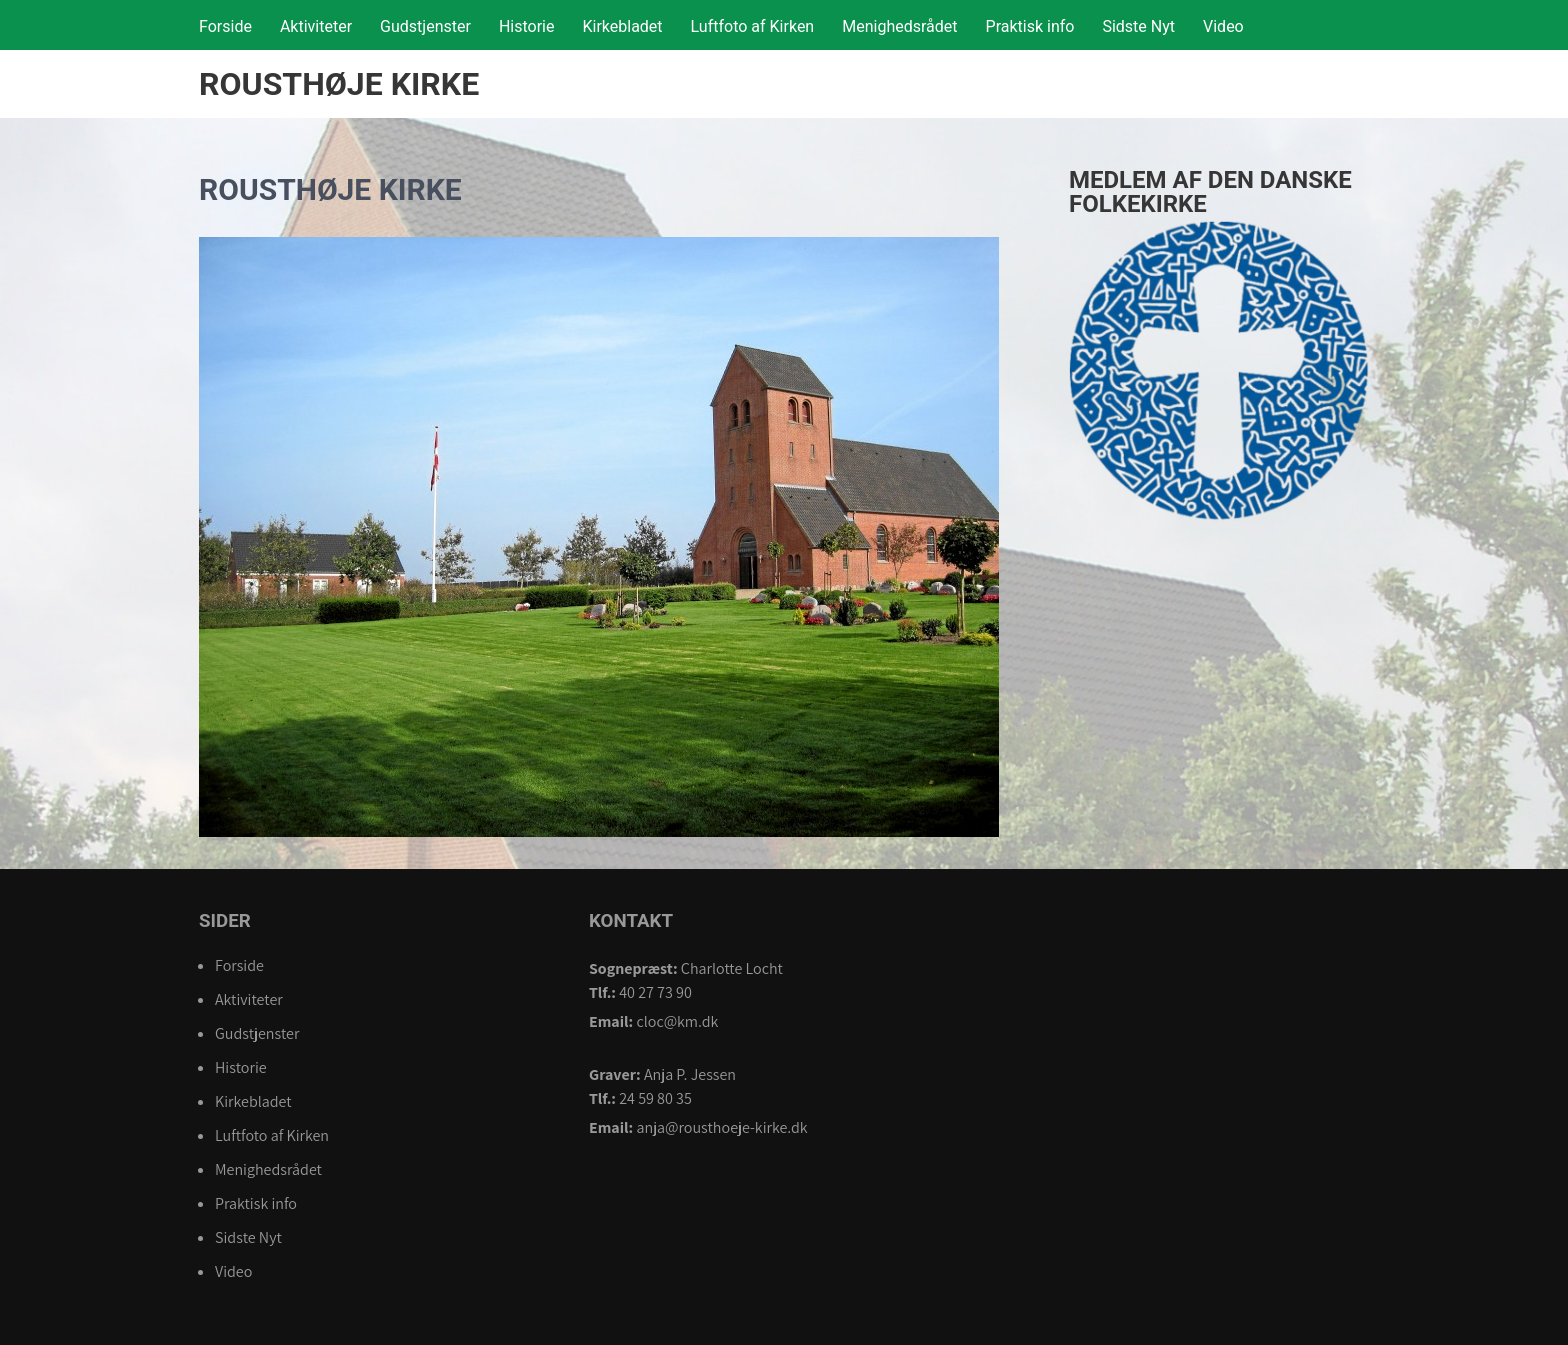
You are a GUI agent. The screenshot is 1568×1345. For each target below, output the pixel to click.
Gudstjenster (425, 26)
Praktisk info (1030, 26)
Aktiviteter (316, 26)
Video (1223, 26)
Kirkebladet (622, 26)
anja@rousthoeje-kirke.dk (721, 1127)
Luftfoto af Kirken (753, 26)
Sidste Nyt (1138, 26)
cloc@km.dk (677, 1021)
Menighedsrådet (899, 26)
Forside (225, 26)
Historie (527, 26)
